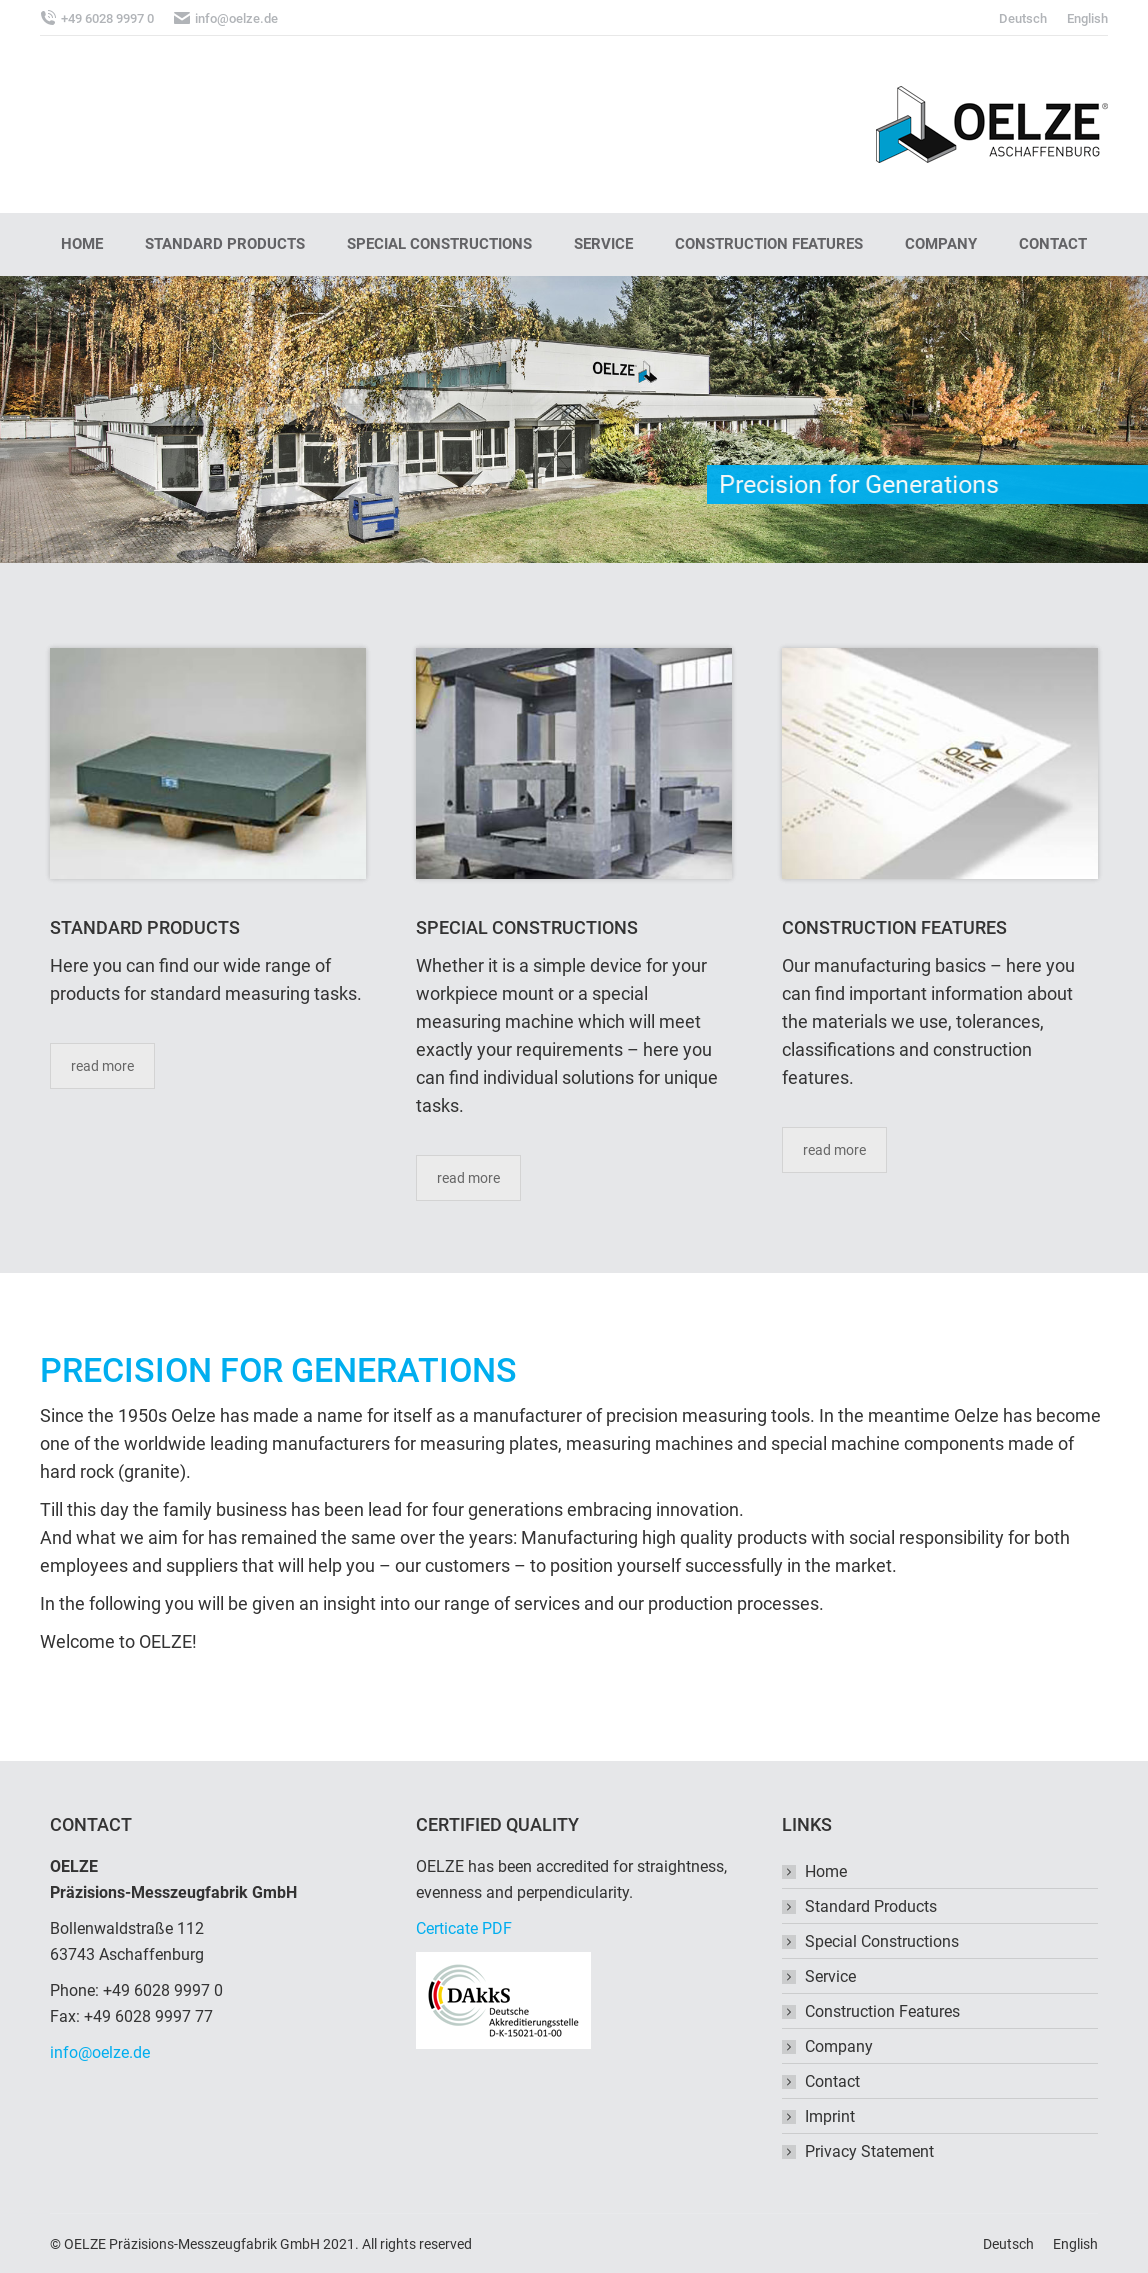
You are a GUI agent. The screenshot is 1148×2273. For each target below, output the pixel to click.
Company (839, 2046)
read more (102, 1066)
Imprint (830, 2116)
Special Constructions (882, 1941)
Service (830, 1976)
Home (826, 1871)
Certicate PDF (464, 1928)
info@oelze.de (100, 2052)
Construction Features (882, 2011)
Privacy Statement (869, 2151)
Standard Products (871, 1906)
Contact (832, 2081)
